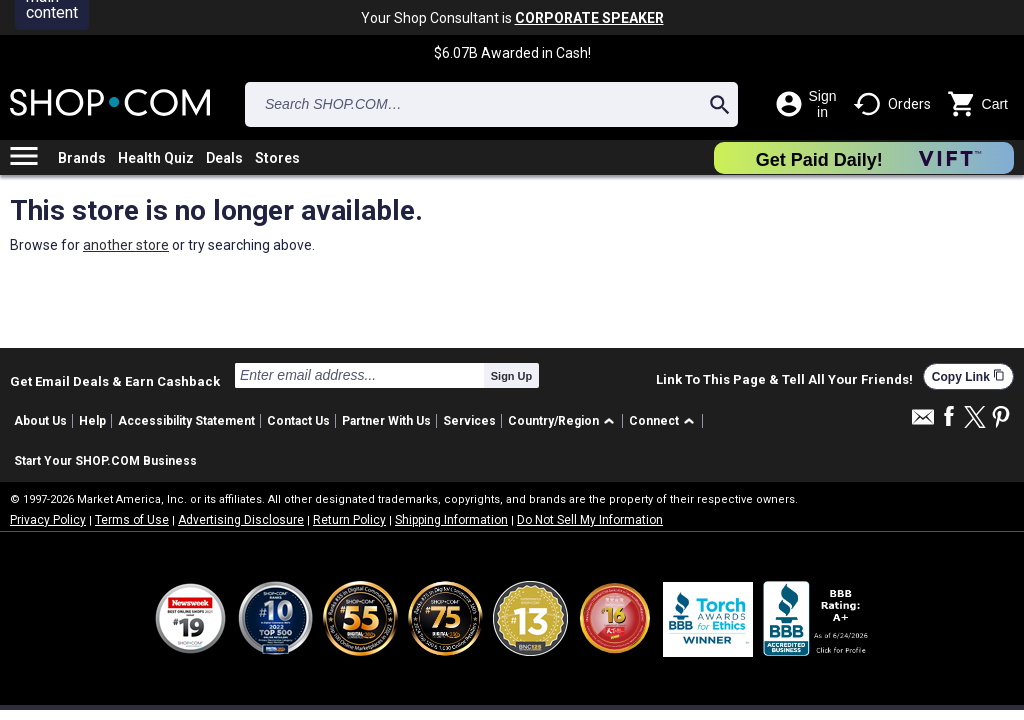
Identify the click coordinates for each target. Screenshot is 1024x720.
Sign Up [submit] (512, 376)
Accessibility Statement (186, 421)
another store (126, 245)
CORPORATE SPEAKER (589, 18)
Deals (224, 158)
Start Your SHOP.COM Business (105, 461)
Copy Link (968, 376)
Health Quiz (156, 158)
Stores (277, 158)
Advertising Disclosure (241, 520)
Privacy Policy (48, 520)
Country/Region (553, 421)
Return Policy (349, 520)
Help (92, 421)
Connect (654, 421)
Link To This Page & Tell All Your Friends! (784, 380)
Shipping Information (451, 520)
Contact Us (298, 421)
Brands (82, 158)
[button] (564, 421)
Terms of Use (132, 520)
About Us (40, 421)
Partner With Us (386, 421)
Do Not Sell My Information (590, 520)
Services (469, 421)
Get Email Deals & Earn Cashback (115, 381)
